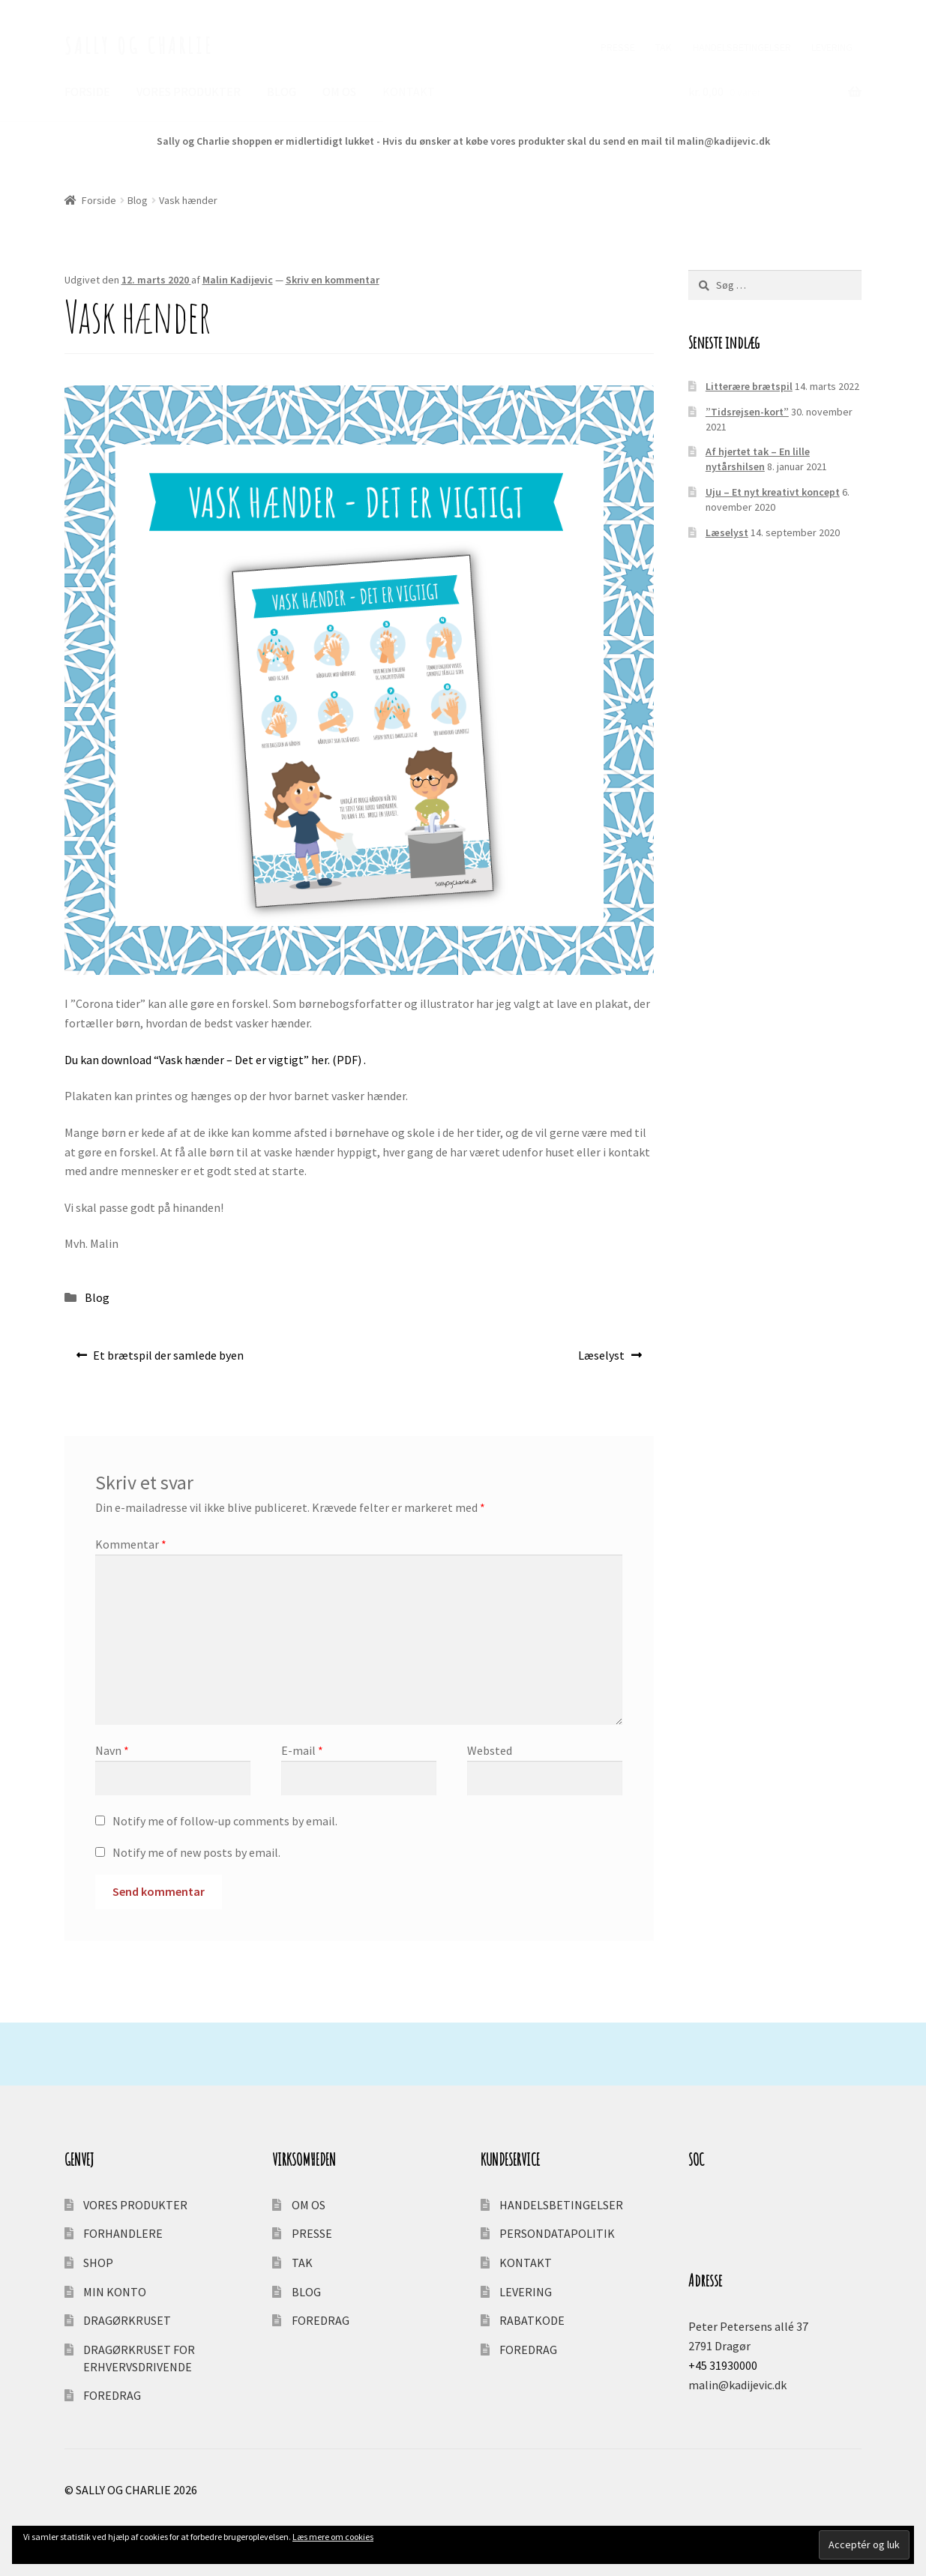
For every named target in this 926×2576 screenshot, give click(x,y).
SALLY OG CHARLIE (139, 45)
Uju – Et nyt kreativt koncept (773, 492)
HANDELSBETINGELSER (742, 47)
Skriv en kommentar (332, 279)
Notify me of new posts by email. (196, 1852)
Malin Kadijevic (237, 279)
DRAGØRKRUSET (127, 2320)
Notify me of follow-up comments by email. (224, 1820)
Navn (112, 1750)
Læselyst (601, 1359)
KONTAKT (408, 91)
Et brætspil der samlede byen (168, 1359)
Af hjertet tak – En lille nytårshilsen (758, 459)
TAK (663, 47)
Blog (137, 200)
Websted (489, 1750)
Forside (99, 200)
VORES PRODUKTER (188, 91)
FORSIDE (87, 91)
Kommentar (130, 1544)
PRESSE (618, 47)
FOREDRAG (112, 2395)
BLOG (281, 91)
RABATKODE (532, 2320)
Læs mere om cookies (332, 2536)
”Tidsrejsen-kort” (747, 411)
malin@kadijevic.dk (737, 2384)
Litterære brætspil (749, 386)
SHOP (98, 2262)
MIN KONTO (114, 2291)
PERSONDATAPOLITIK (557, 2233)
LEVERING (832, 47)
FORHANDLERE (123, 2233)
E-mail (302, 1750)
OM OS (339, 91)
